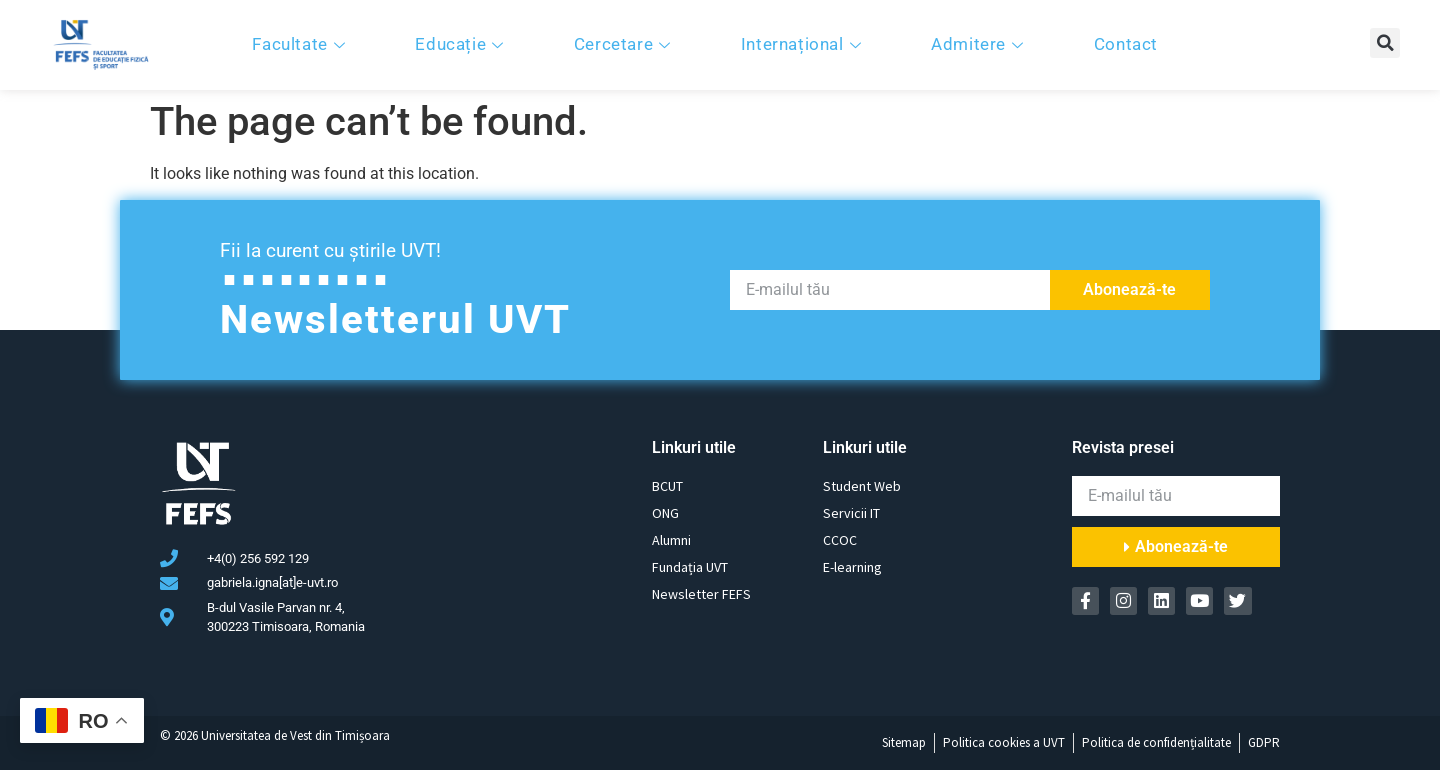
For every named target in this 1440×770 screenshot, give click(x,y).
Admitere (979, 44)
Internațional (803, 44)
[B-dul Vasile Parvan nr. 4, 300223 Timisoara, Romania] (510, 543)
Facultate (301, 44)
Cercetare (625, 44)
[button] (1385, 43)
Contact (1126, 44)
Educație (461, 44)
